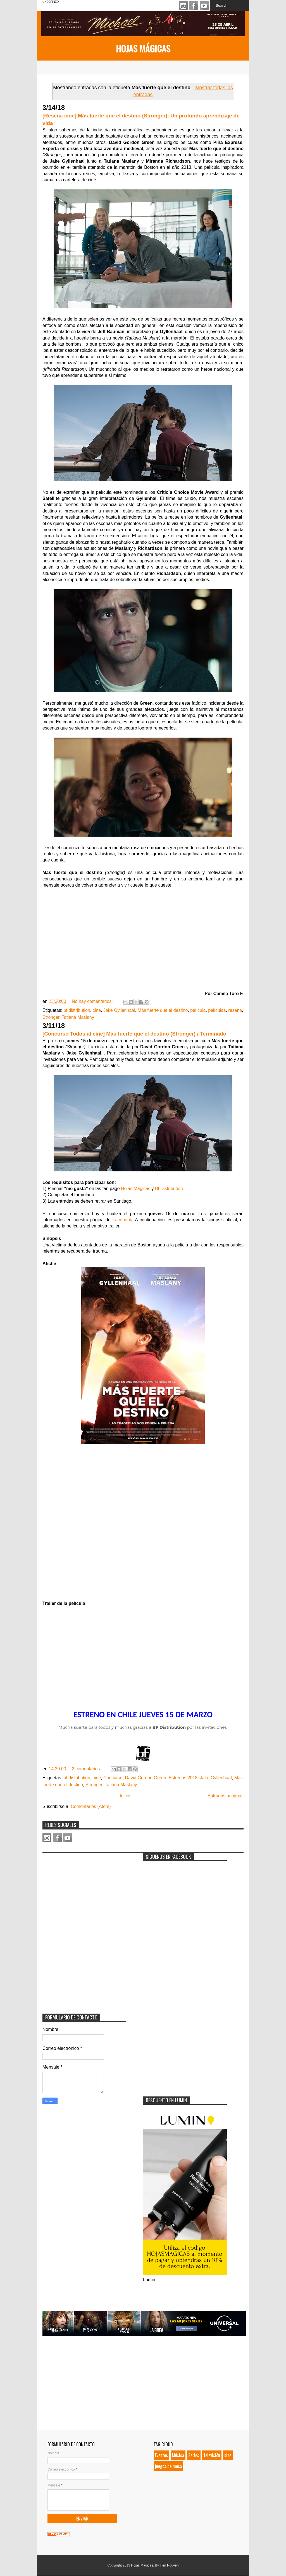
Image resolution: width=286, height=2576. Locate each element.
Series (193, 2455)
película (198, 1010)
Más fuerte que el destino (163, 1010)
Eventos (161, 2455)
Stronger (50, 1017)
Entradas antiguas (226, 1795)
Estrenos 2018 (183, 1777)
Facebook (193, 5)
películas (217, 1010)
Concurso (112, 1777)
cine (97, 1010)
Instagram (183, 5)
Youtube (204, 5)
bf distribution (77, 1010)
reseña (235, 1010)
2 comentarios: (87, 1768)
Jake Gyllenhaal (119, 1010)
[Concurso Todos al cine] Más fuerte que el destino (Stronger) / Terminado (134, 1034)
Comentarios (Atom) (91, 1806)
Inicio (125, 1795)
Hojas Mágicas (143, 48)
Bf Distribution (169, 1188)
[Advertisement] (84, 1890)
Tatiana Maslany (78, 1017)
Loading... (143, 1523)
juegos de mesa (168, 2466)
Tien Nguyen (169, 2565)
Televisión (211, 2455)
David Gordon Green (145, 1777)
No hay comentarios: (93, 1001)
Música (178, 2455)
